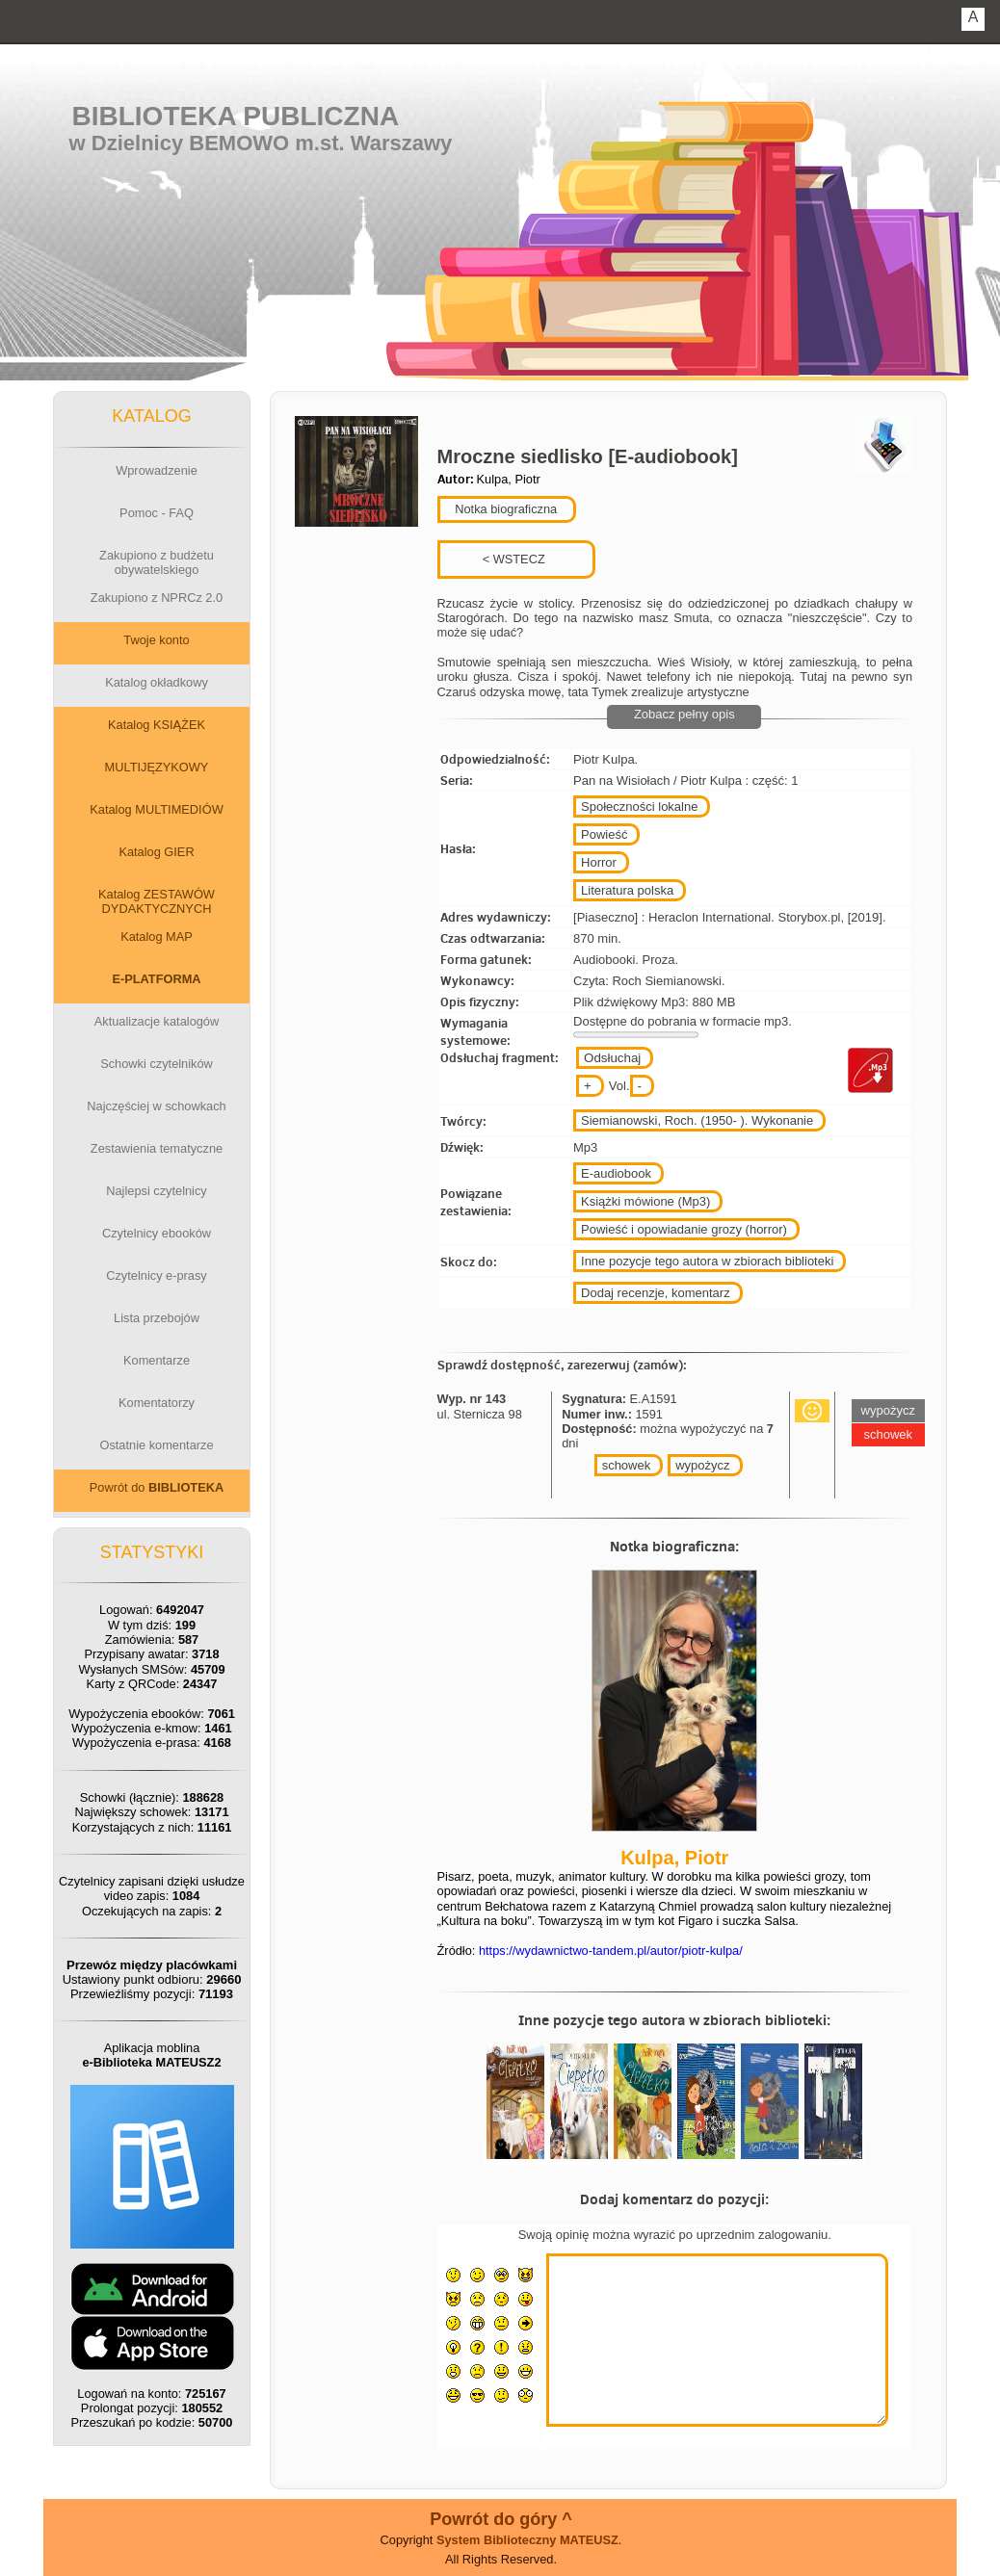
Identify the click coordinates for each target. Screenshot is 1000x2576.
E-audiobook (616, 1173)
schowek (626, 1465)
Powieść (604, 834)
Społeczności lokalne (639, 806)
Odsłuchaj (612, 1058)
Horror (599, 862)
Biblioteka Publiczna (236, 116)
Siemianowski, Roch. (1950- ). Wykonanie (697, 1120)
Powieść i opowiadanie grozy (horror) (684, 1229)
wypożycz (702, 1465)
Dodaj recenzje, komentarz (655, 1293)
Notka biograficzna (505, 509)
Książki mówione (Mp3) (645, 1201)
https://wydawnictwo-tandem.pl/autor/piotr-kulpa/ (611, 1950)
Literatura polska (627, 890)
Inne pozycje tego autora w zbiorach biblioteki (707, 1261)
